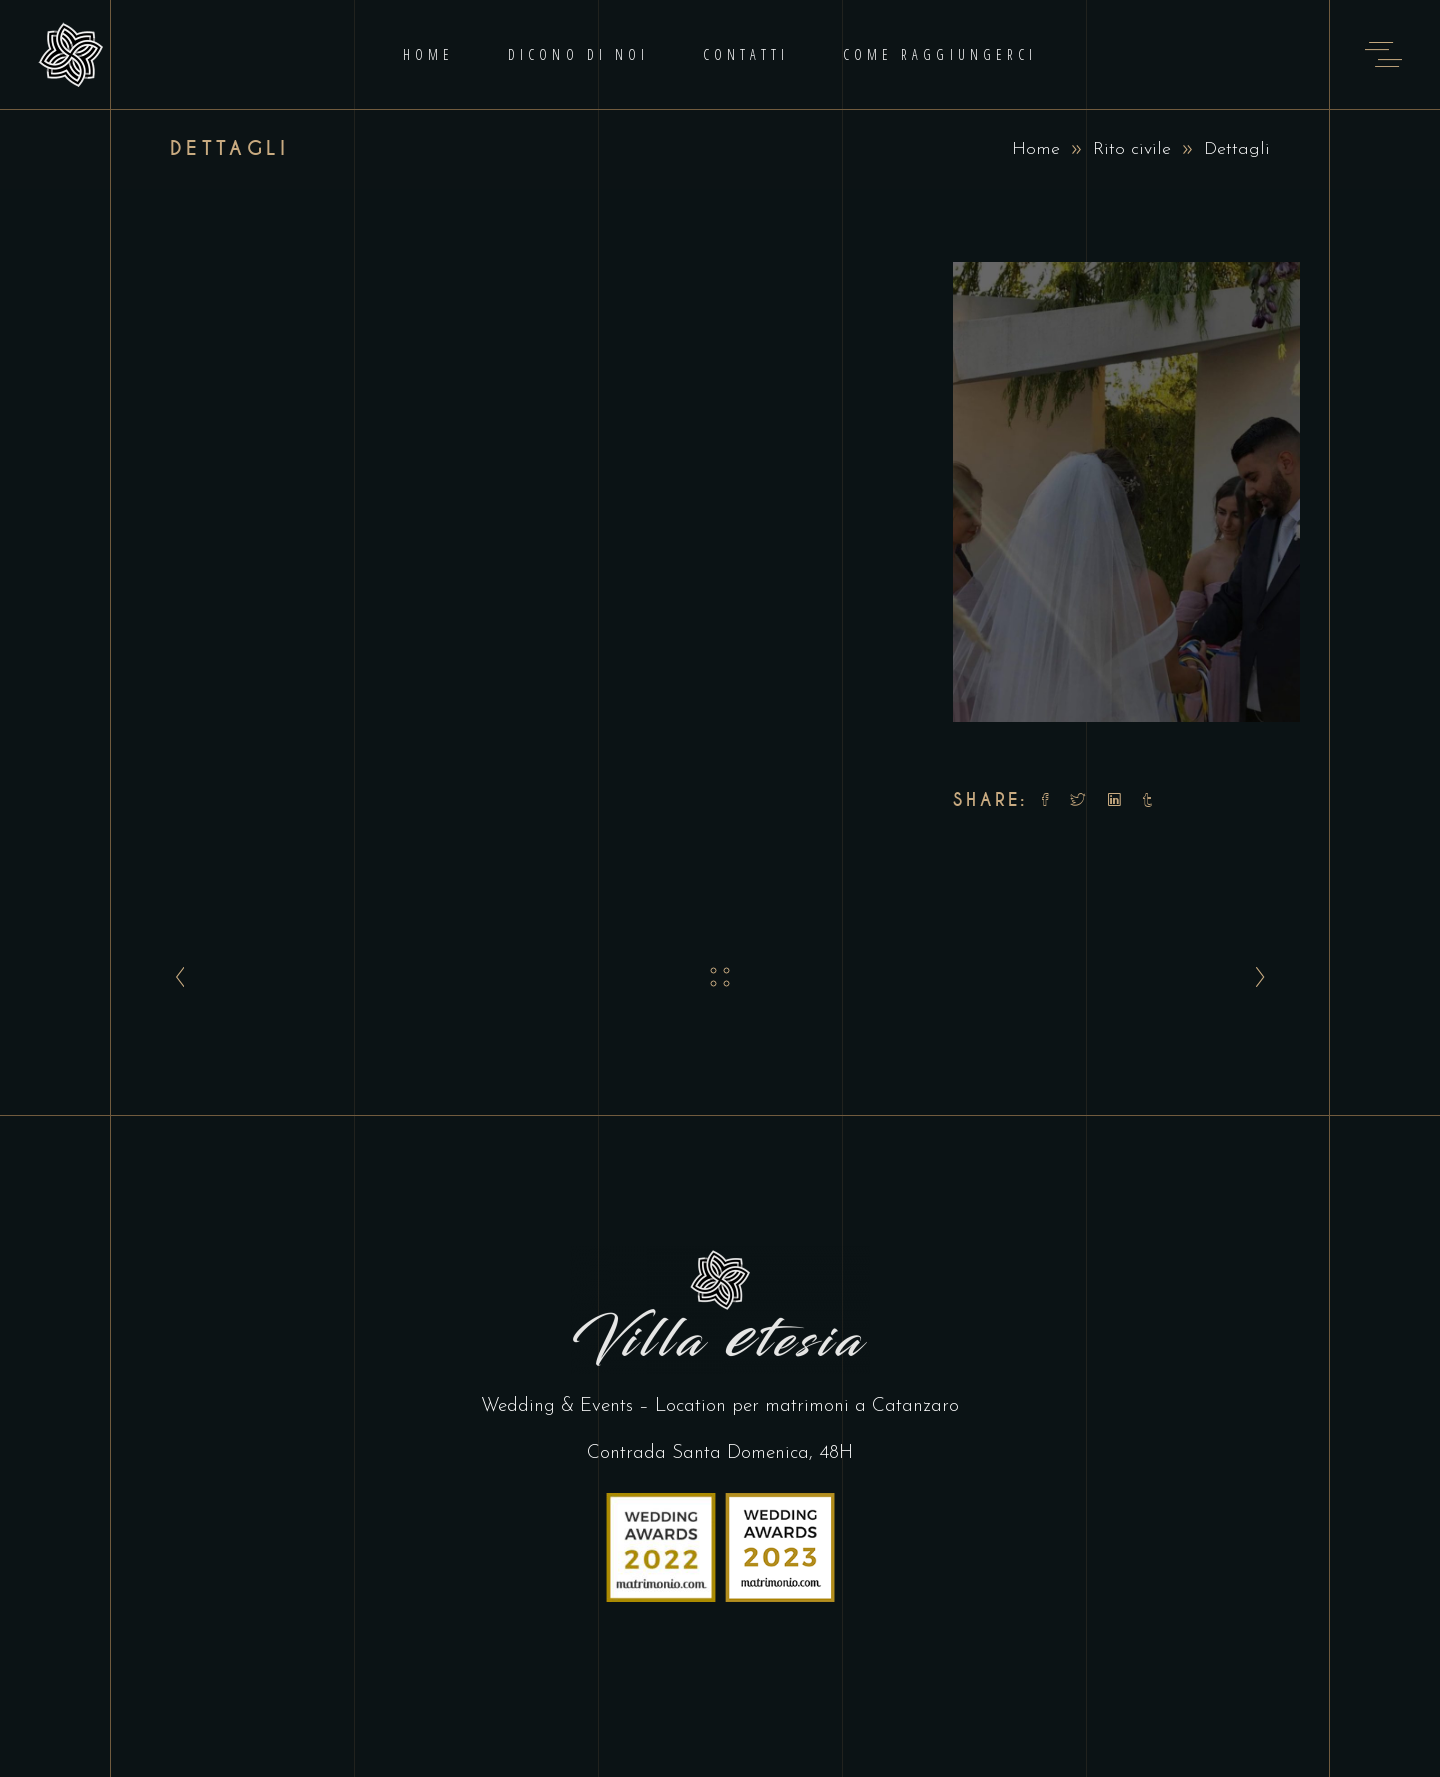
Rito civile (1132, 149)
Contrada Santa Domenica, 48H (720, 1453)
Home (1036, 149)
